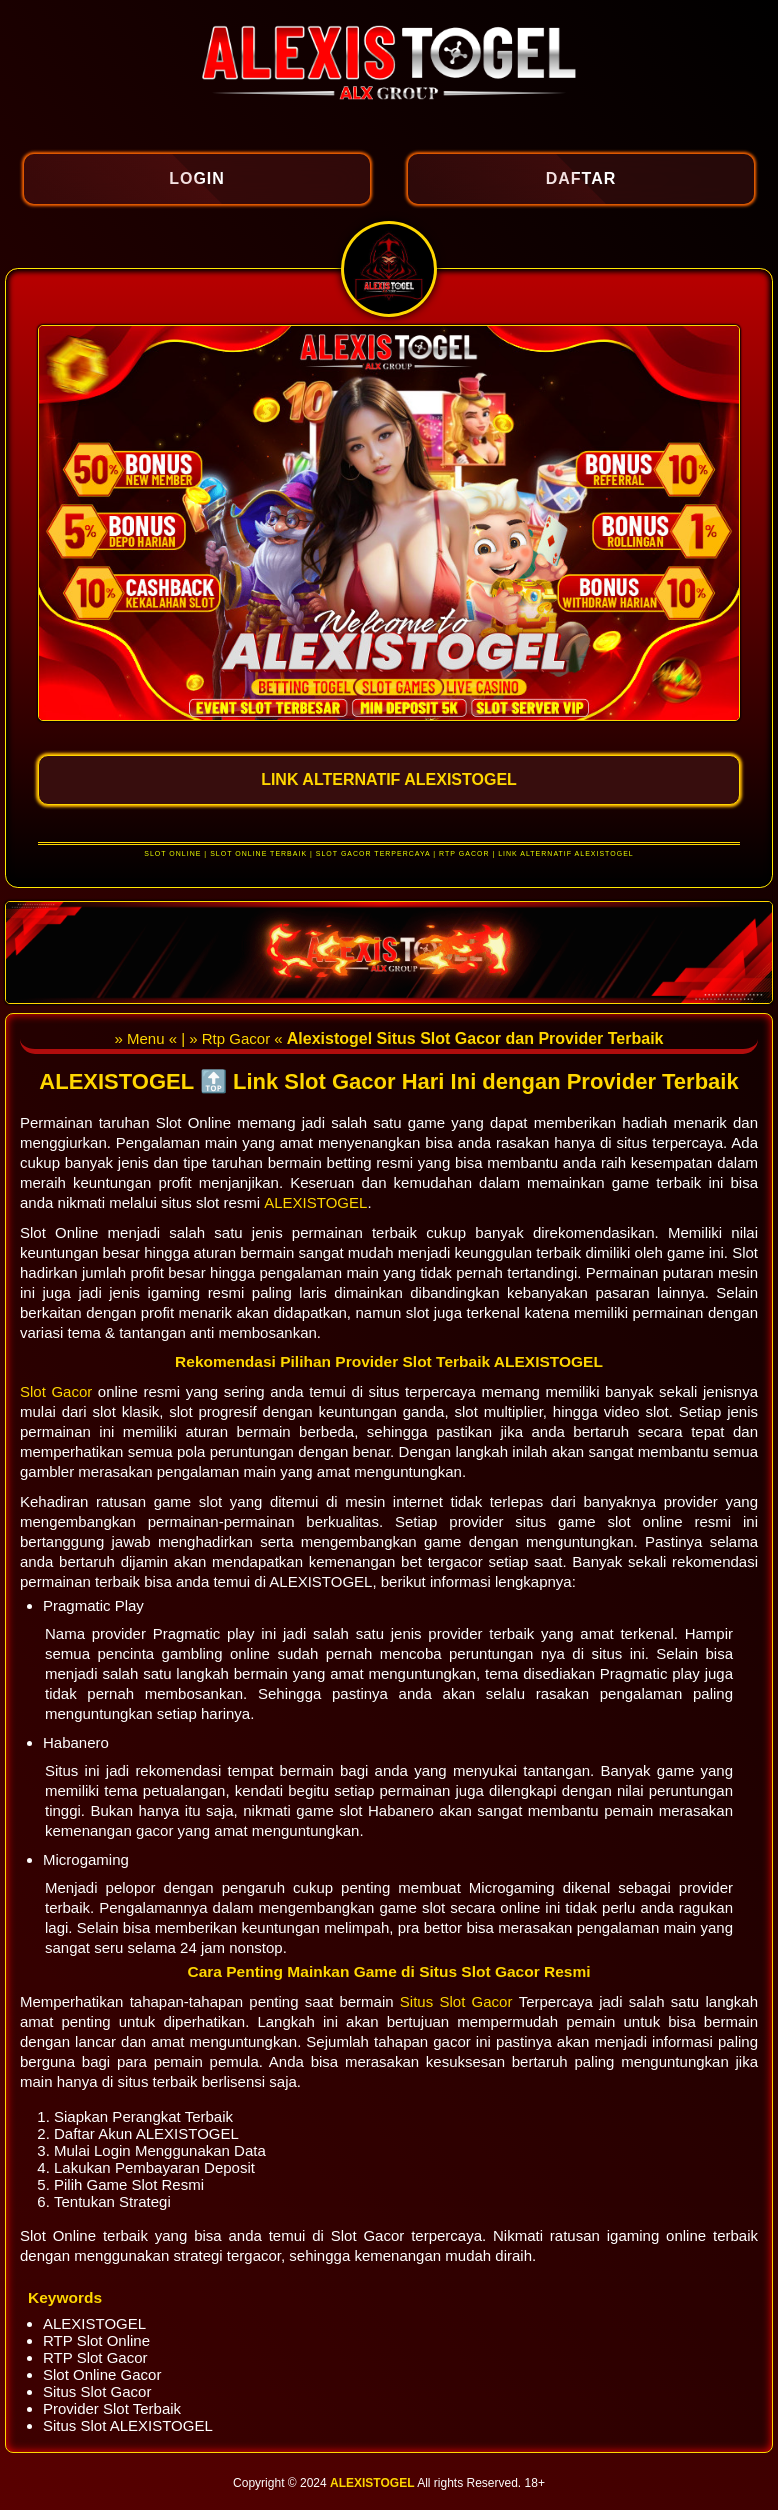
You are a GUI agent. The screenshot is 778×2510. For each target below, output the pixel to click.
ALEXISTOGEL (315, 1202)
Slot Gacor (59, 1391)
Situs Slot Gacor (459, 2001)
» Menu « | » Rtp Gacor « (200, 1038)
